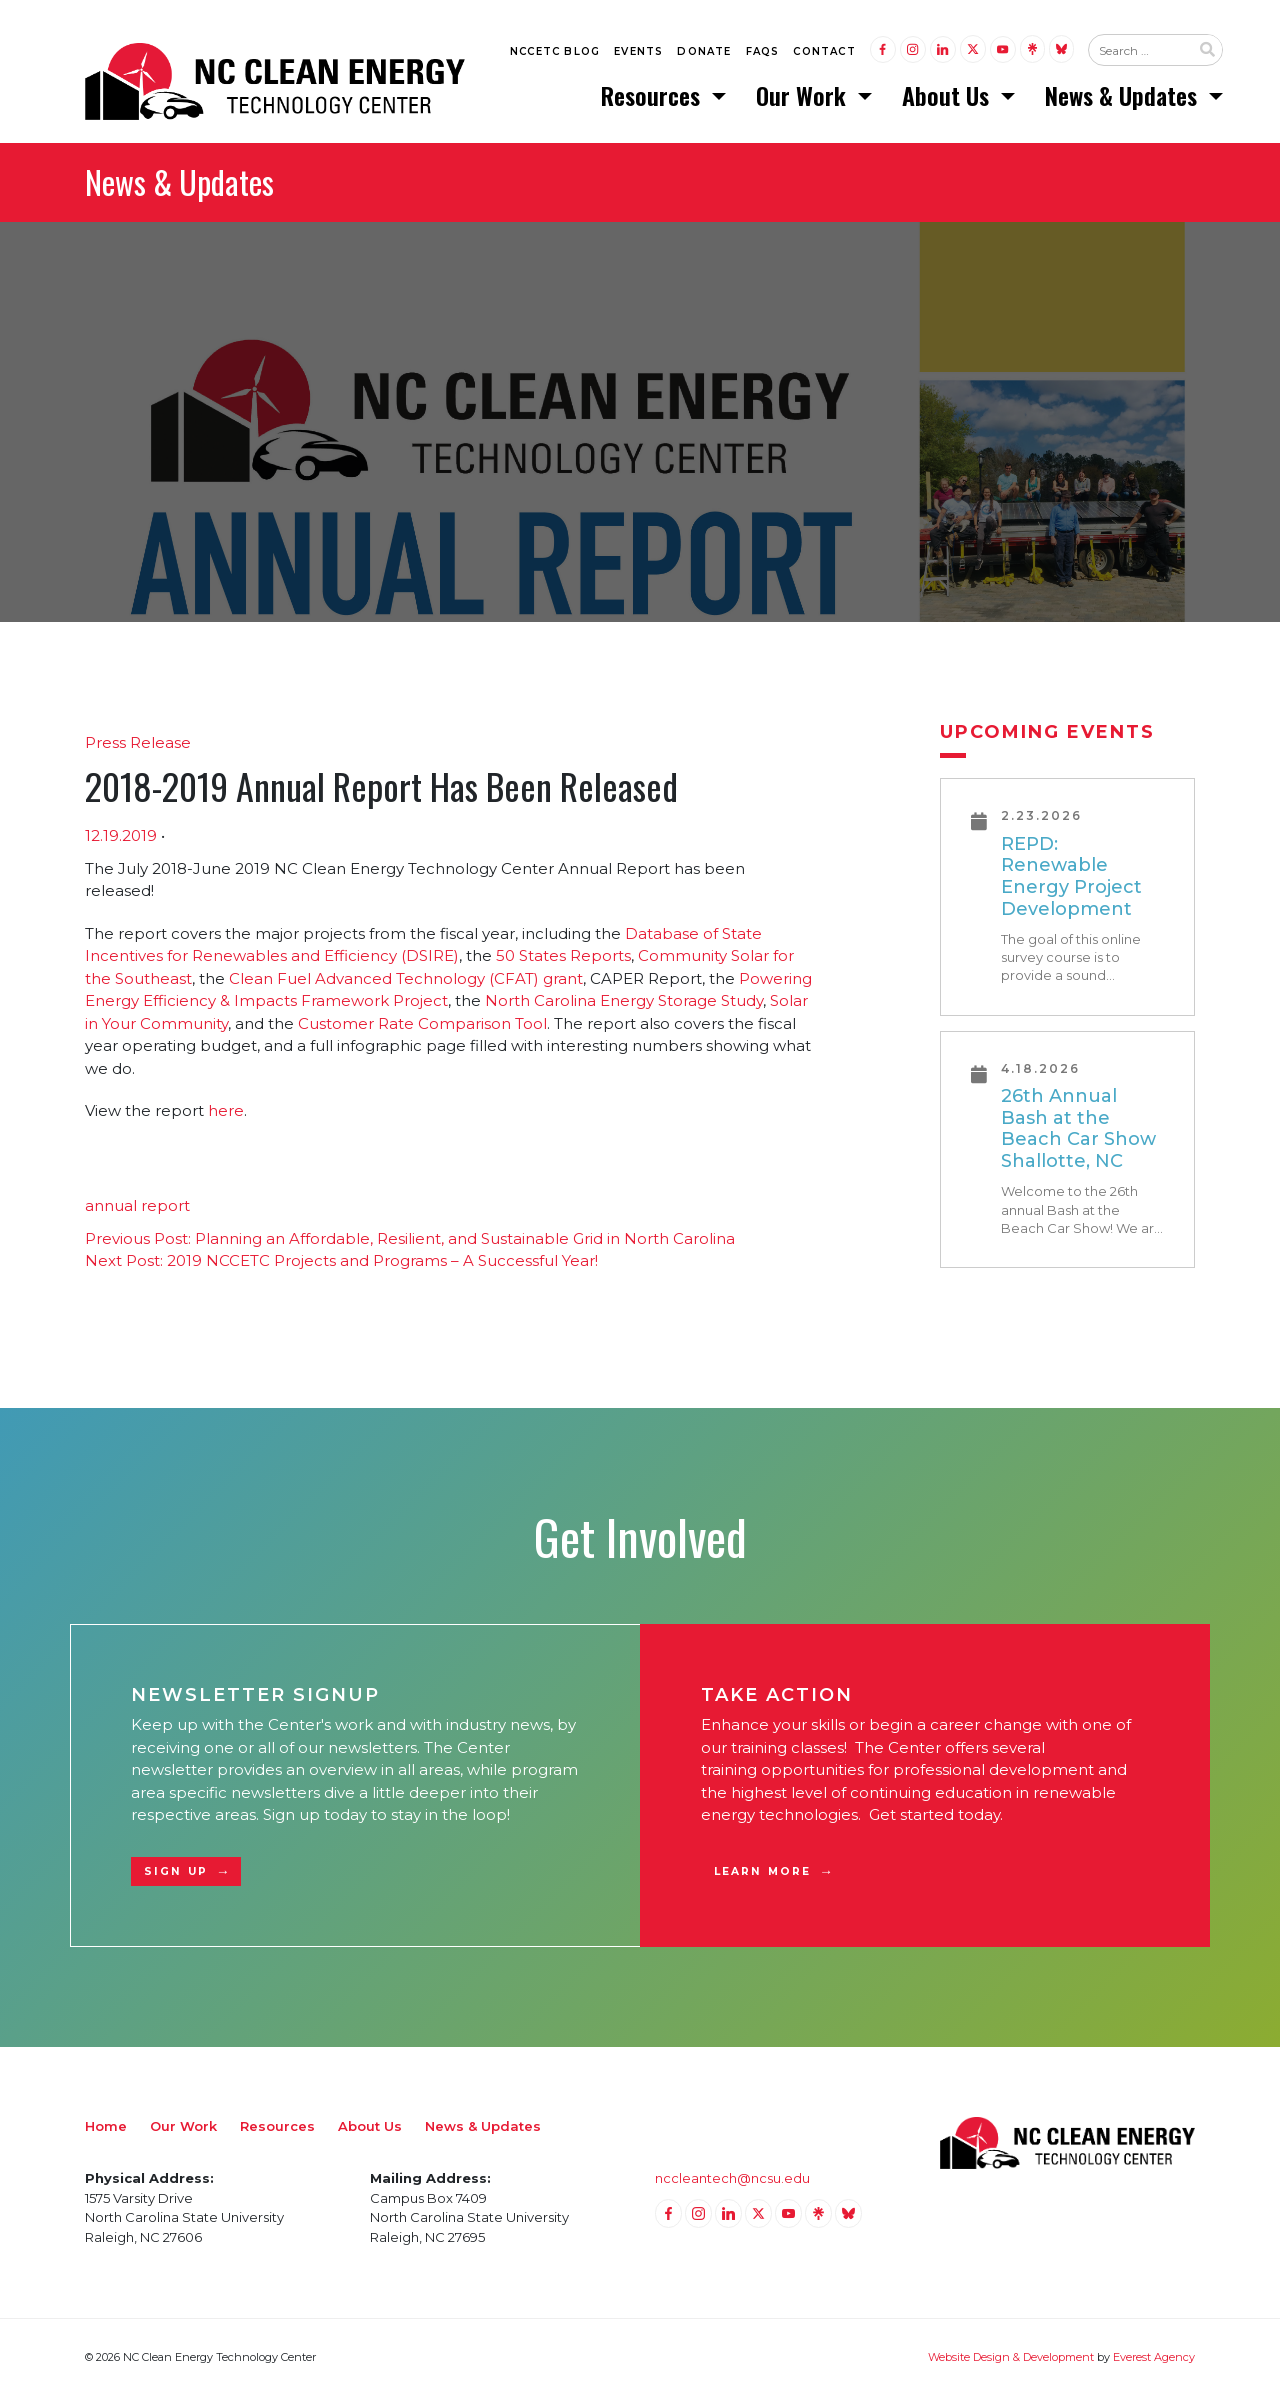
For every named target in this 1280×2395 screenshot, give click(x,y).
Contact (824, 51)
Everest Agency (1154, 2357)
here (226, 1110)
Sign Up (176, 1871)
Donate (704, 51)
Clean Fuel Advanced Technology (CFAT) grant (406, 978)
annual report (137, 1205)
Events (638, 51)
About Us (948, 95)
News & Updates (1124, 95)
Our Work (804, 95)
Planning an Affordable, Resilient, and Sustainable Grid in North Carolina (410, 1238)
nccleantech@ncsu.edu (732, 2178)
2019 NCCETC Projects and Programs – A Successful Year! (341, 1260)
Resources (653, 95)
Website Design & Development (1011, 2357)
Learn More (762, 1871)
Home (106, 2126)
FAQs (763, 51)
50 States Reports (563, 955)
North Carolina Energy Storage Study (624, 1000)
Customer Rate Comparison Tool (422, 1023)
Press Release (138, 742)
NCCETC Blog (555, 51)
